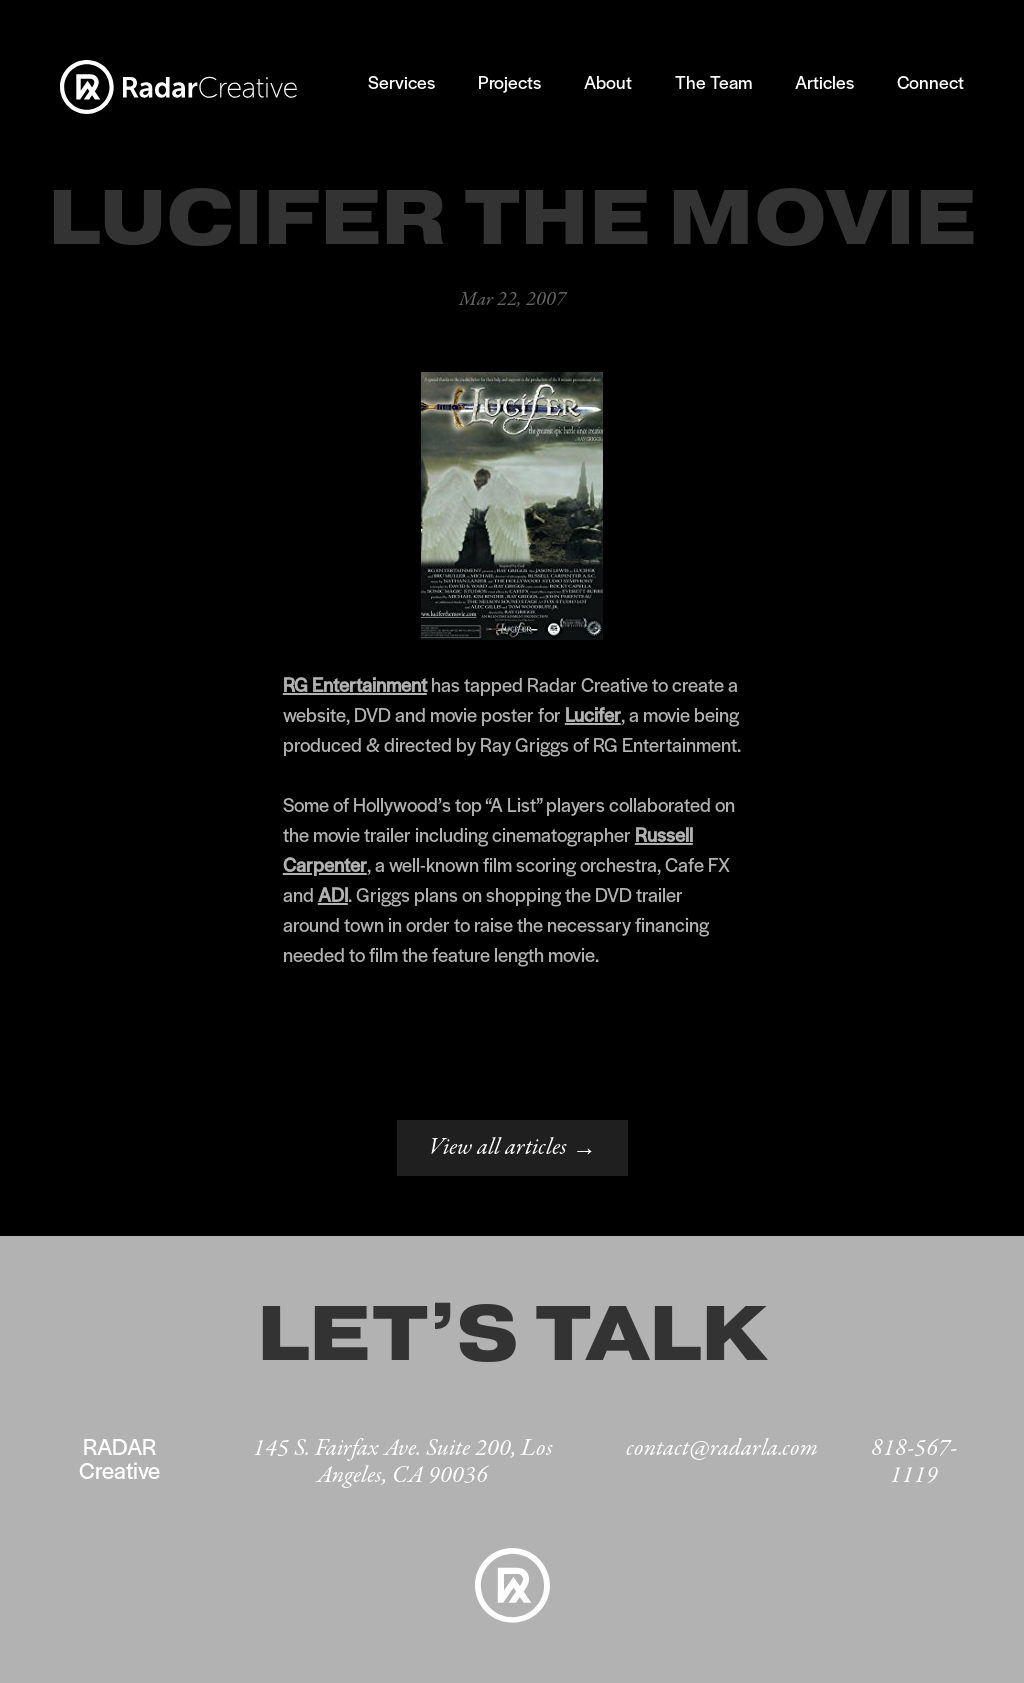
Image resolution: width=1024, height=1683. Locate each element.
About (608, 81)
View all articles (512, 1149)
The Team (713, 81)
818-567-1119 (914, 1462)
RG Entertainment (355, 684)
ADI (333, 894)
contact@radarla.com (722, 1448)
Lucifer (593, 714)
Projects (509, 81)
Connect (930, 81)
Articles (824, 81)
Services (401, 81)
